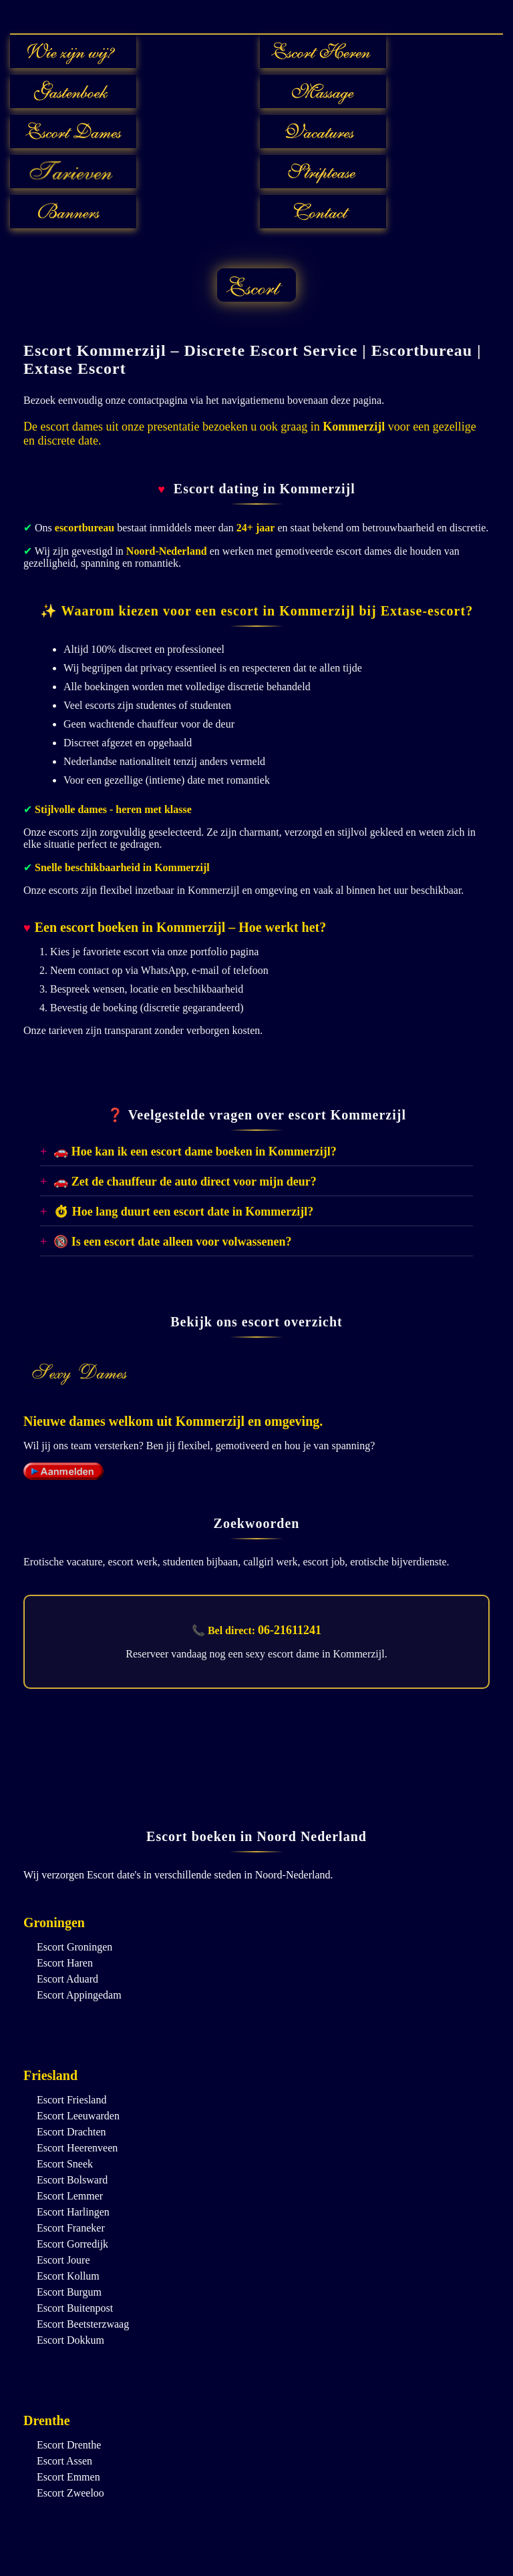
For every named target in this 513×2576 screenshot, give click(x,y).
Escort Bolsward (72, 2179)
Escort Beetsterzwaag (83, 2324)
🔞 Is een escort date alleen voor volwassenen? (172, 1241)
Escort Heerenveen (77, 2147)
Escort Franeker (71, 2228)
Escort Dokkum (70, 2340)
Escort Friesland (71, 2099)
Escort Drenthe (69, 2445)
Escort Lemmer (70, 2196)
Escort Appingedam (79, 1995)
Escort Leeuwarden (78, 2115)
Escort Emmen (68, 2477)
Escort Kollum (68, 2276)
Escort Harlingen (73, 2212)
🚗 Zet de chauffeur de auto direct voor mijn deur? (184, 1181)
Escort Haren (65, 1963)
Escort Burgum (69, 2292)
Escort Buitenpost (75, 2308)
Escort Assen (64, 2461)
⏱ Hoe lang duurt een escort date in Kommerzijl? (183, 1211)
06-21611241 (289, 1630)
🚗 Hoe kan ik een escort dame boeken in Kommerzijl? (194, 1151)
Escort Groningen (74, 1947)
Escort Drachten (71, 2131)
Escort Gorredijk (72, 2244)
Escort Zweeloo (70, 2493)
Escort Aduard (67, 1979)
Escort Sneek (65, 2163)
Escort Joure (63, 2260)
